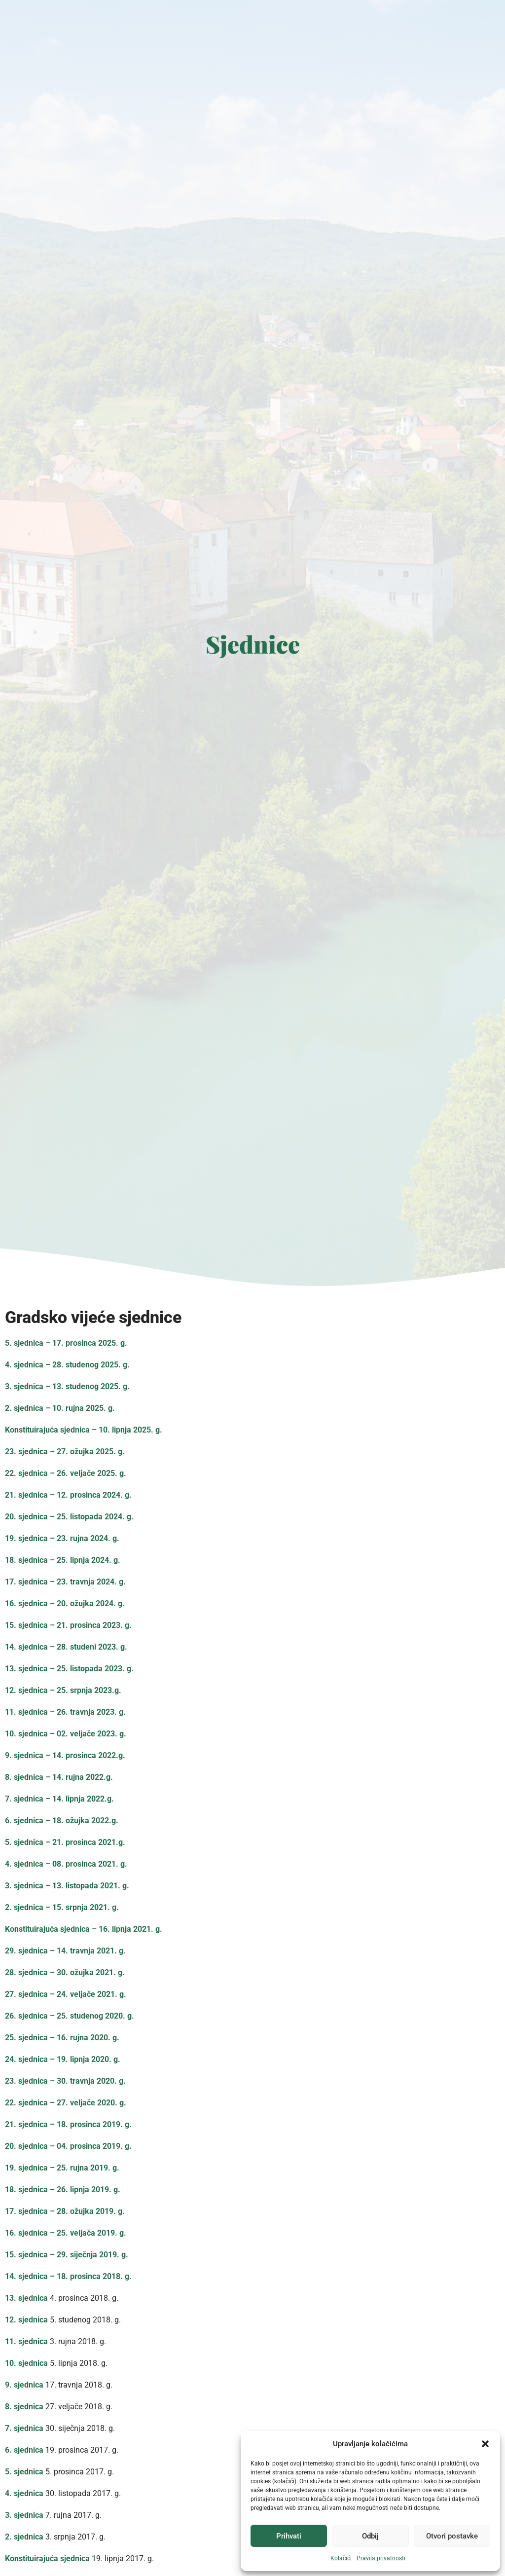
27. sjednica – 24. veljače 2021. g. (65, 1994)
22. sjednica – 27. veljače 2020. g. (65, 2102)
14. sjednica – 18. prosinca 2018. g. (68, 2276)
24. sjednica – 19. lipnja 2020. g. (62, 2059)
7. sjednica (24, 2428)
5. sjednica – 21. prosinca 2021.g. (65, 1842)
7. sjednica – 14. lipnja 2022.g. (59, 1798)
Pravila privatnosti (381, 2558)
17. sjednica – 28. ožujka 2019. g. (65, 2211)
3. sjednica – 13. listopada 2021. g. (67, 1885)
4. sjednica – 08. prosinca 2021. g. (66, 1864)
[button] (485, 2444)
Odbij (370, 2536)
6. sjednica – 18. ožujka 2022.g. (61, 1820)
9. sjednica (24, 2385)
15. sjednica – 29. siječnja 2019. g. (66, 2254)
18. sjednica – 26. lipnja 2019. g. (62, 2189)
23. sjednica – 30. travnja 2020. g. (65, 2081)
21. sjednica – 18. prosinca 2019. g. (68, 2124)
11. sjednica (26, 2341)
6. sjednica (24, 2450)
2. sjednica (24, 2536)
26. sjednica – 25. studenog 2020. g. (69, 2016)
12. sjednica (26, 2319)
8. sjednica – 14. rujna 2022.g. (59, 1777)
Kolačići (341, 2558)
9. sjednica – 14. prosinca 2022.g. (65, 1755)
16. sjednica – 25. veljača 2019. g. (65, 2233)
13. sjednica (26, 2298)
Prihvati (288, 2536)
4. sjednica (24, 2493)
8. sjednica (24, 2406)
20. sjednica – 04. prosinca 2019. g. (68, 2146)
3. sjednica (24, 2515)
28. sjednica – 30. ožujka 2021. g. (65, 1972)
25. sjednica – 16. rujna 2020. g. (62, 2037)
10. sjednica (26, 2363)
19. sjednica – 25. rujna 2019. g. (62, 2167)
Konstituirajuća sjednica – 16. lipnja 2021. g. (83, 1929)
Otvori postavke (452, 2536)
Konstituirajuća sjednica (47, 2558)
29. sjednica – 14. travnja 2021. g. (65, 1950)
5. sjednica (24, 2471)
